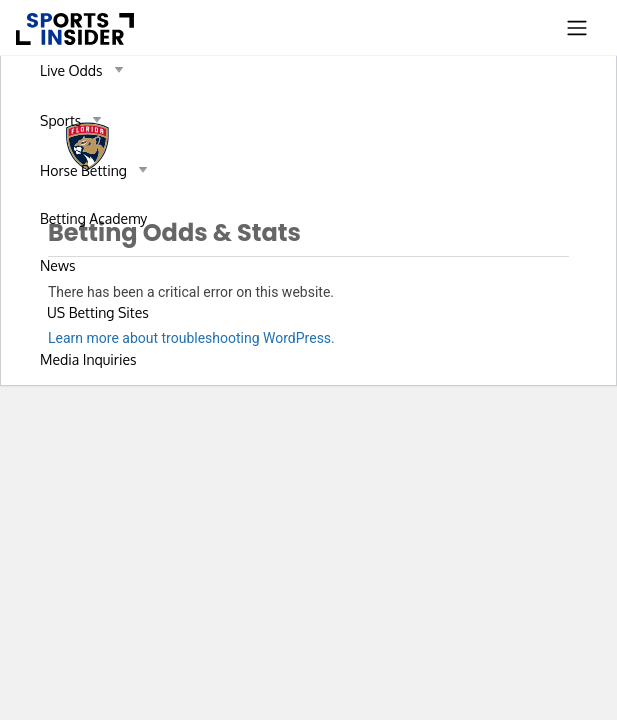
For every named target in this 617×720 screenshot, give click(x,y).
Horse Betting (97, 170)
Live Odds (85, 70)
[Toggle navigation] (577, 28)
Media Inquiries (88, 359)
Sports (74, 120)
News (57, 265)
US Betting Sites (98, 312)
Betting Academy (93, 218)
